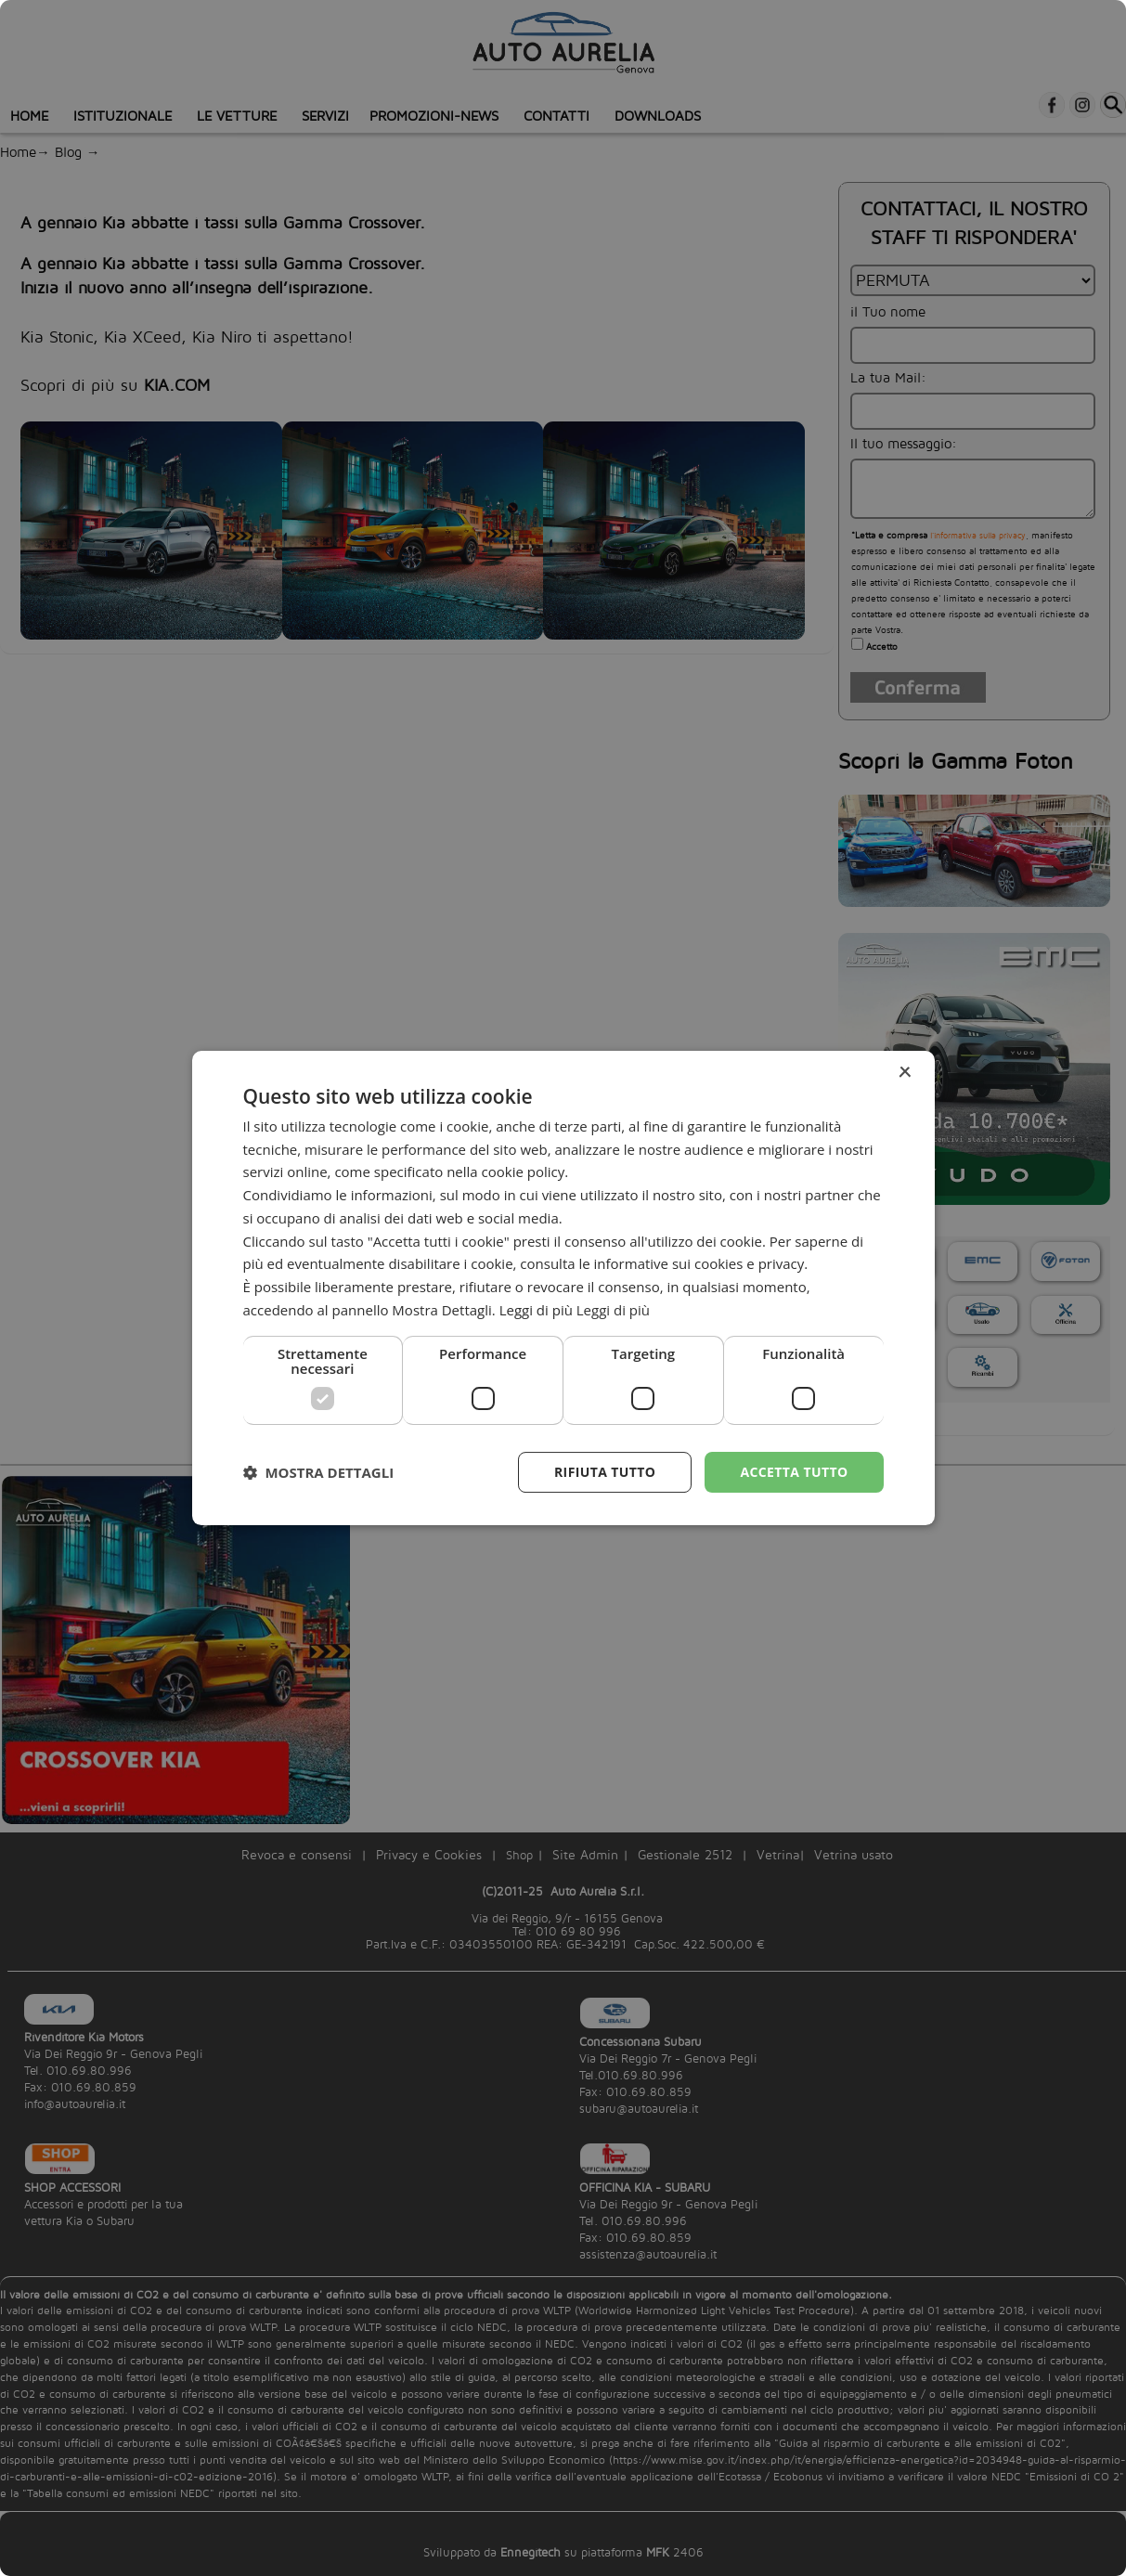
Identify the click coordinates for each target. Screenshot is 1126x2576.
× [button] (905, 1073)
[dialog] (563, 1288)
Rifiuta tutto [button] (604, 1472)
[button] (319, 1472)
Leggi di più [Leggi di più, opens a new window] (613, 1310)
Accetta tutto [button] (794, 1472)
